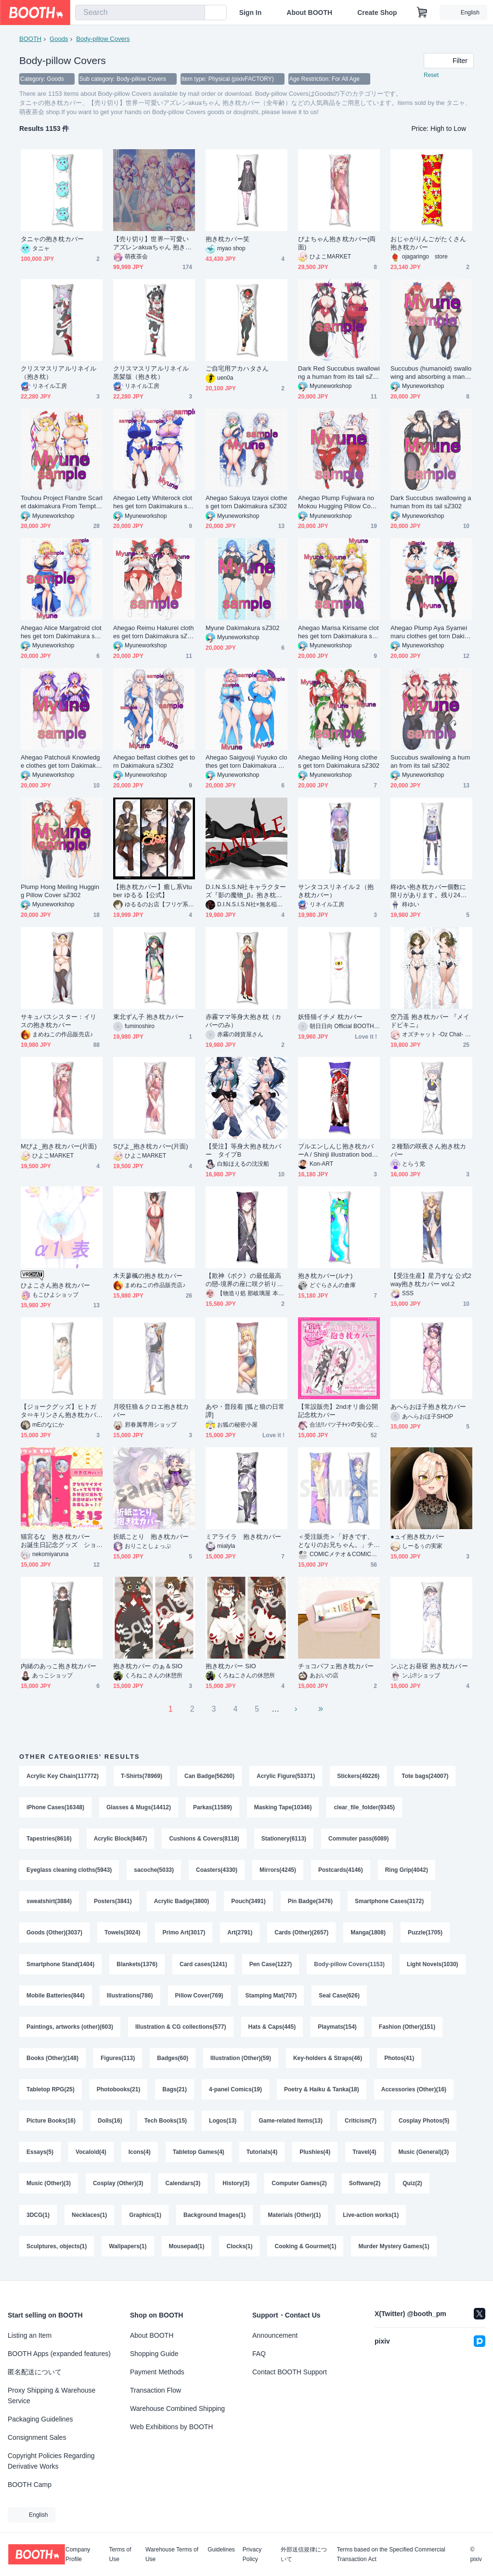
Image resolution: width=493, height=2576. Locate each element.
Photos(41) (399, 2062)
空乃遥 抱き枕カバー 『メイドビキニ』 (429, 1021)
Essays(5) (39, 2157)
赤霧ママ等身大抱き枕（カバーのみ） (243, 1021)
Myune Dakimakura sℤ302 (243, 627)
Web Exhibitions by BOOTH (171, 2427)
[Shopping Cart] (422, 12)
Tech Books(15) (165, 2125)
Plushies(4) (314, 2157)
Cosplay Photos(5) (424, 2125)
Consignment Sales (37, 2437)
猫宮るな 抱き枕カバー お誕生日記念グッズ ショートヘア (58, 1541)
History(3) (235, 2189)
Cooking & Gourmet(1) (306, 2252)
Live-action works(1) (371, 2220)
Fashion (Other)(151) (407, 2030)
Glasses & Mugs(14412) (138, 1807)
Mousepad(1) (187, 2252)
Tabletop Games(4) (198, 2157)
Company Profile (77, 2554)
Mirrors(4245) (277, 1871)
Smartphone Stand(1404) (60, 1966)
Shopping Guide (154, 2353)
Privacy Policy (252, 2554)
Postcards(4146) (340, 1871)
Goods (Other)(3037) (54, 1935)
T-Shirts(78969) (141, 1776)
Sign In (250, 12)
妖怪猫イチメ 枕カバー (330, 1016)
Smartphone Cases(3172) (389, 1903)
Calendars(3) (183, 2189)
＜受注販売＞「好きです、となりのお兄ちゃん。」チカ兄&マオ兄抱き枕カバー (336, 1541)
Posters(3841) (113, 1903)
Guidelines (221, 2550)
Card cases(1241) (203, 1966)
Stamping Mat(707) (271, 1998)
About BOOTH (309, 12)
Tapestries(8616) (49, 1839)
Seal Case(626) (339, 1998)
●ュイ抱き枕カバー (417, 1536)
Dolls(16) (110, 2125)
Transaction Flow (155, 2390)
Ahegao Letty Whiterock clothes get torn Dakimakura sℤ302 (154, 502)
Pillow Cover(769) (199, 1998)
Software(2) (364, 2189)
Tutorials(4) (261, 2157)
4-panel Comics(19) (235, 2093)
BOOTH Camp (30, 2484)
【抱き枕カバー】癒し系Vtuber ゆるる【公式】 (152, 891)
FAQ (259, 2353)
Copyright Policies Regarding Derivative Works (51, 2461)
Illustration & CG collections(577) (180, 2030)
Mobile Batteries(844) (55, 1998)
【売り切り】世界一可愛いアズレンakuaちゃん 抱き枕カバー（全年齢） (152, 243)
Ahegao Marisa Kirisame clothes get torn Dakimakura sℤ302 (338, 632)
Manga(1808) (368, 1935)
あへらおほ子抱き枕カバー (428, 1406)
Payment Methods (157, 2372)
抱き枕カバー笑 (228, 239)
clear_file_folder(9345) (364, 1807)
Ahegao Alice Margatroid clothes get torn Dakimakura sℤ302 (61, 632)
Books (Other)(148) (52, 2062)
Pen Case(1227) (270, 1966)
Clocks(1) (240, 2252)
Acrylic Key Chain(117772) (62, 1776)
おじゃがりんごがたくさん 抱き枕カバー (431, 243)
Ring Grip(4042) (406, 1871)
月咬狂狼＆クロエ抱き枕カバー (151, 1410)
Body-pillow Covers (103, 38)
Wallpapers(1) (127, 2252)
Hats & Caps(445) (272, 2030)
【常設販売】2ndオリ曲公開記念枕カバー (338, 1410)
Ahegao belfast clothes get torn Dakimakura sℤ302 (154, 761)
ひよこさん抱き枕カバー (55, 1285)
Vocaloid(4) (91, 2157)
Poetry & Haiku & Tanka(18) (321, 2093)
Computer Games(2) (299, 2189)
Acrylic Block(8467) (120, 1839)
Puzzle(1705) (425, 1935)
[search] (195, 13)
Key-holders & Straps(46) (327, 2062)
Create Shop (377, 12)
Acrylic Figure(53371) (286, 1776)
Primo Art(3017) (184, 1935)
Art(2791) (239, 1935)
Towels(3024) (122, 1935)
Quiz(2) (412, 2189)
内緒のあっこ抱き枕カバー (58, 1666)
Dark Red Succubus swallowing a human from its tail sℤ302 (339, 373)
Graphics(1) (145, 2220)
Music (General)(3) (424, 2157)
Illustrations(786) (130, 1998)
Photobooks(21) (119, 2093)
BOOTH (30, 38)
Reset (431, 75)
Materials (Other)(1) (294, 2220)
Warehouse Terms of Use (171, 2554)
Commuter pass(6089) (358, 1839)
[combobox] (140, 12)
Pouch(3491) (249, 1903)
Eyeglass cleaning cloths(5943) (69, 1871)
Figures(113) (118, 2062)
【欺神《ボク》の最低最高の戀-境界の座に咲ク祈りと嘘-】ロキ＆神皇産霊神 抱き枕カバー (245, 1280)
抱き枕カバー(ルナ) (325, 1275)
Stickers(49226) (358, 1776)
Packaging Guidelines (40, 2419)
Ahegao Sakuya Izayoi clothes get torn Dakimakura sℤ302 (246, 502)
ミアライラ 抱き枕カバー (243, 1536)
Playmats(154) (337, 2030)
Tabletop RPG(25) (50, 2093)
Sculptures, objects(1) (56, 2252)
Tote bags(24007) (425, 1776)
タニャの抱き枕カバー (52, 239)
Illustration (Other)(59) (240, 2062)
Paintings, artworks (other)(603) (69, 2030)
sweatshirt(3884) (49, 1903)
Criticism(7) (360, 2125)
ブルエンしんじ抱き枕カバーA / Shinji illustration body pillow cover (336, 1151)
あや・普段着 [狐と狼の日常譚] (245, 1410)
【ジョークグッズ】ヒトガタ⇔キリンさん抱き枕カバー (58, 1411)
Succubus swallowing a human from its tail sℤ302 (430, 761)
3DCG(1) (38, 2220)
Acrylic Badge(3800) (181, 1903)
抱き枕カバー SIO (231, 1666)
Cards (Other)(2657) (301, 1935)
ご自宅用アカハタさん (237, 368)
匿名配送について (35, 2372)
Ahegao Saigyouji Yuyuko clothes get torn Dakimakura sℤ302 (246, 762)
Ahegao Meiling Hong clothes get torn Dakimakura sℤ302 (338, 761)
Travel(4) (364, 2157)
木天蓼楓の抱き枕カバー (147, 1275)
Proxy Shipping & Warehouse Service (51, 2395)
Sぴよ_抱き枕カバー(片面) (150, 1146)
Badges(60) (172, 2062)
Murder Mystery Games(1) (394, 2252)
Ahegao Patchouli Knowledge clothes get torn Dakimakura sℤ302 (61, 762)
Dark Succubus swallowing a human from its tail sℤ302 (430, 502)
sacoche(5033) (154, 1871)
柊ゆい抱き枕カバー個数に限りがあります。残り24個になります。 (428, 891)
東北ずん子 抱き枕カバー (148, 1016)
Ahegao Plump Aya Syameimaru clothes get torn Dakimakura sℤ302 (430, 632)
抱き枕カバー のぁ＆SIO (147, 1666)
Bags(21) (174, 2093)
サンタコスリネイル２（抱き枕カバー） (336, 891)
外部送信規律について (304, 2554)
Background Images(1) (214, 2220)
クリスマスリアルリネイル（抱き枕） (58, 372)
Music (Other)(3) (48, 2189)
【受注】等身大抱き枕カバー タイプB (243, 1150)
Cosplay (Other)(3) (118, 2189)
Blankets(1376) (137, 1966)
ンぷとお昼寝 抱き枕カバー (429, 1666)
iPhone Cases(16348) (55, 1807)
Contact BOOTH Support (289, 2372)
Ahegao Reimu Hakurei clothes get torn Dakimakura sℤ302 (154, 632)
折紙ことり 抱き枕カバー (151, 1536)
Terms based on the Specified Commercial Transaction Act (391, 2554)
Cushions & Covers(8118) (204, 1839)
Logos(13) (222, 2125)
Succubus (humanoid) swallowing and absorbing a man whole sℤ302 (430, 373)
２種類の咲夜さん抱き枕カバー (428, 1150)
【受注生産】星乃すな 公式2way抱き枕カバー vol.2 (430, 1280)
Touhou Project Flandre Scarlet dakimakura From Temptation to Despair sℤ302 (62, 502)
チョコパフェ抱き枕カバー (336, 1666)
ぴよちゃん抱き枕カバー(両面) (337, 243)
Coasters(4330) (216, 1871)
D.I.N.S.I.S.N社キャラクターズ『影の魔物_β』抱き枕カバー (246, 891)
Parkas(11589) (212, 1807)
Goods (59, 38)
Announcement (275, 2335)
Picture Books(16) (51, 2125)
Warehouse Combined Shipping (177, 2408)
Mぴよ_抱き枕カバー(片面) (59, 1146)
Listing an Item (30, 2335)
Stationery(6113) (283, 1839)
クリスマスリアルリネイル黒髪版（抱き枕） (151, 372)
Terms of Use (120, 2554)
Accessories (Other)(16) (413, 2093)
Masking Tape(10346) (283, 1807)
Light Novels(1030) (432, 1966)
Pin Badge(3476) (310, 1903)
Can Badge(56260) (209, 1776)
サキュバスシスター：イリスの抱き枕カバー (58, 1021)
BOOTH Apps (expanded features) (59, 2353)
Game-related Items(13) (291, 2125)
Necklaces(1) (89, 2220)
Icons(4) (140, 2157)
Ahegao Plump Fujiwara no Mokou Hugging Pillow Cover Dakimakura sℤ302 (338, 502)
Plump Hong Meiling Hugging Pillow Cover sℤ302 (60, 891)
